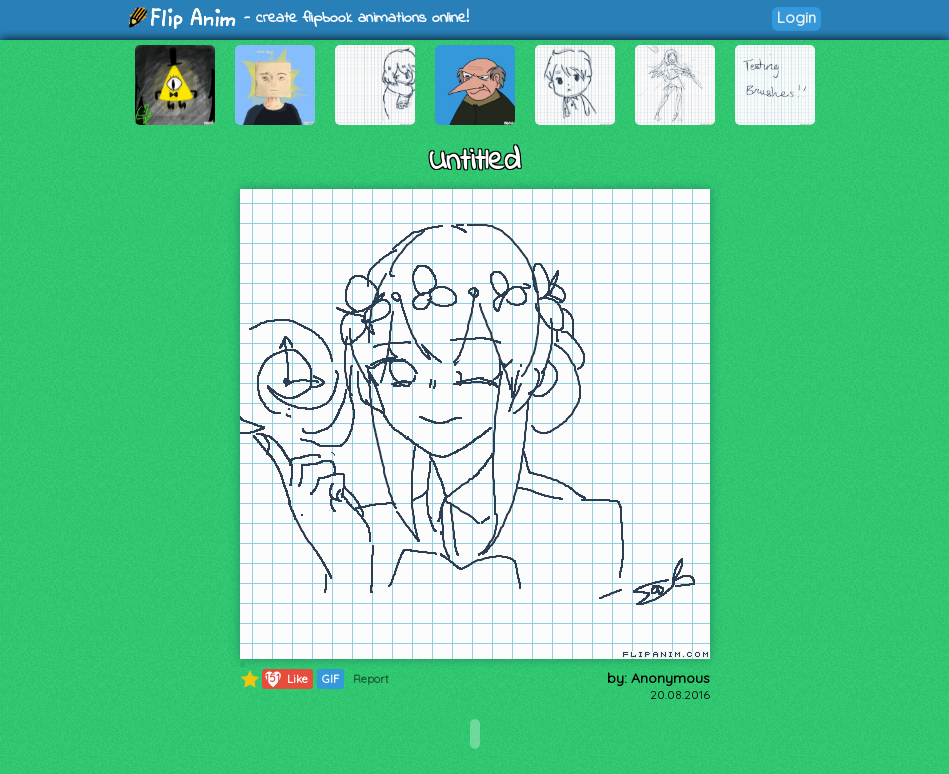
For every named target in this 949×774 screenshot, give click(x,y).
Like (285, 679)
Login (796, 17)
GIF (330, 679)
